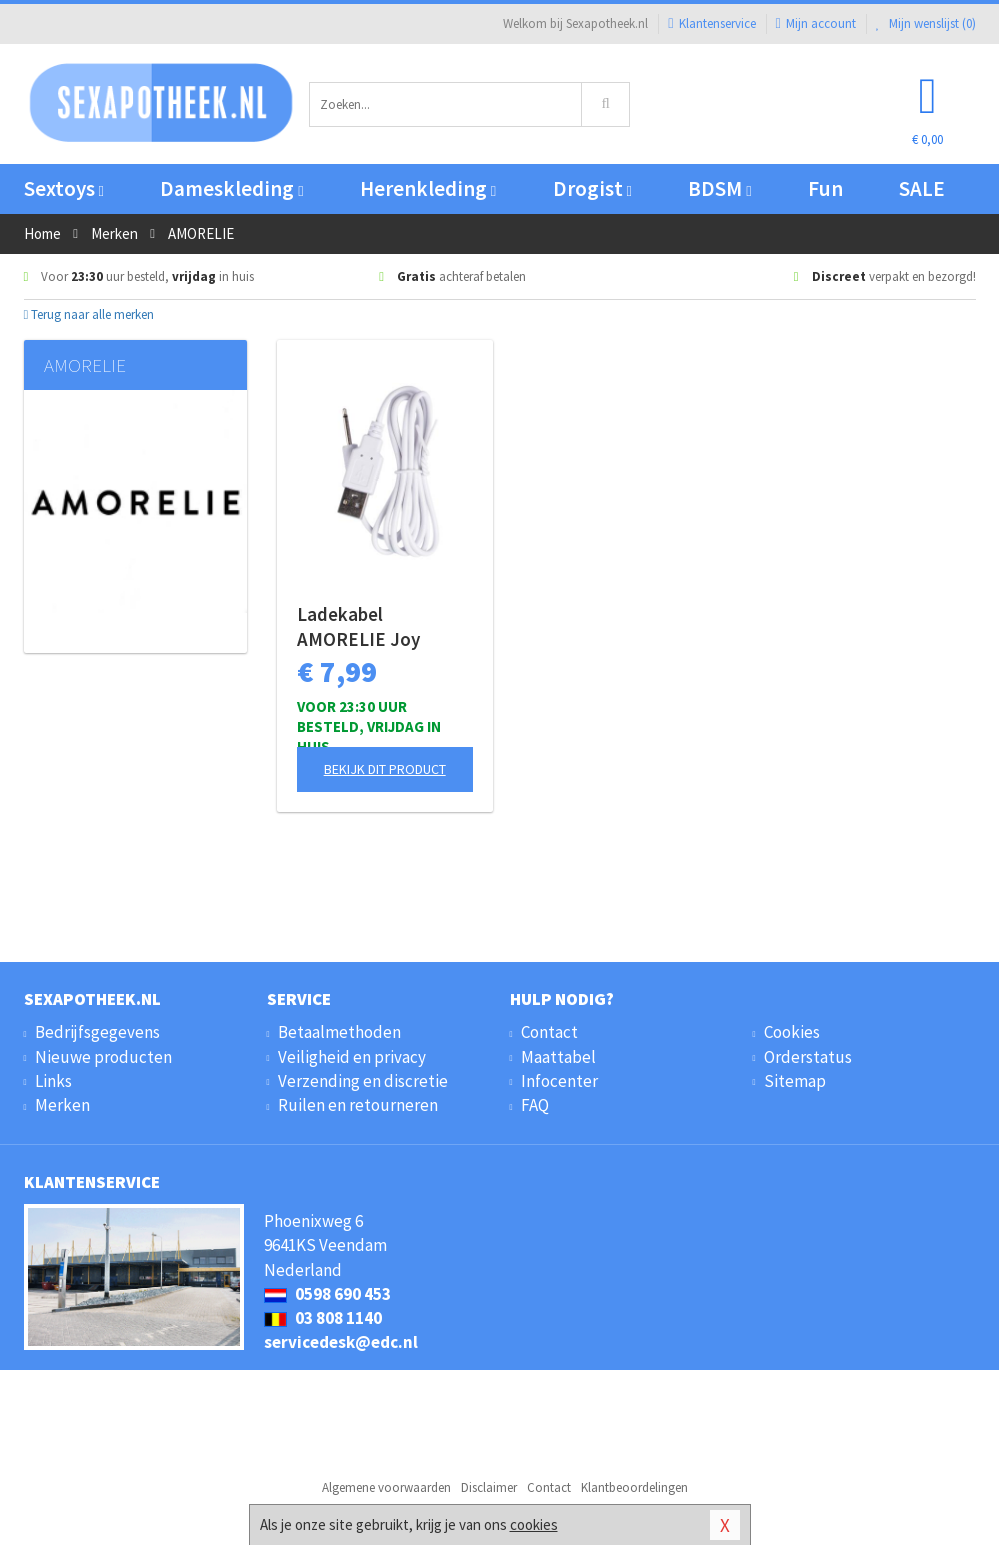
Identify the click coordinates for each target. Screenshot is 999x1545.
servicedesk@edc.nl (341, 1342)
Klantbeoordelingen (634, 1487)
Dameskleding (231, 188)
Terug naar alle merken (89, 314)
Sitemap (795, 1081)
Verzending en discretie (363, 1081)
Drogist (592, 188)
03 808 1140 (323, 1318)
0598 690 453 (327, 1294)
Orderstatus (808, 1057)
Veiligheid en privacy (352, 1057)
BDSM (719, 188)
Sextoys (64, 188)
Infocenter (559, 1081)
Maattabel (558, 1057)
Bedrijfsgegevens (97, 1032)
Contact (549, 1032)
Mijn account (816, 23)
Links (53, 1081)
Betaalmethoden (339, 1032)
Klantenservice (711, 23)
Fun (825, 188)
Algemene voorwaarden (386, 1487)
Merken (62, 1105)
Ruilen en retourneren (358, 1105)
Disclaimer (489, 1487)
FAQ (535, 1105)
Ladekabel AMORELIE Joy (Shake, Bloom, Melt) (385, 627)
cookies (534, 1524)
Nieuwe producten (103, 1057)
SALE (922, 188)
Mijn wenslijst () (926, 23)
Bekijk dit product (385, 769)
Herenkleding (428, 188)
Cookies (792, 1032)
